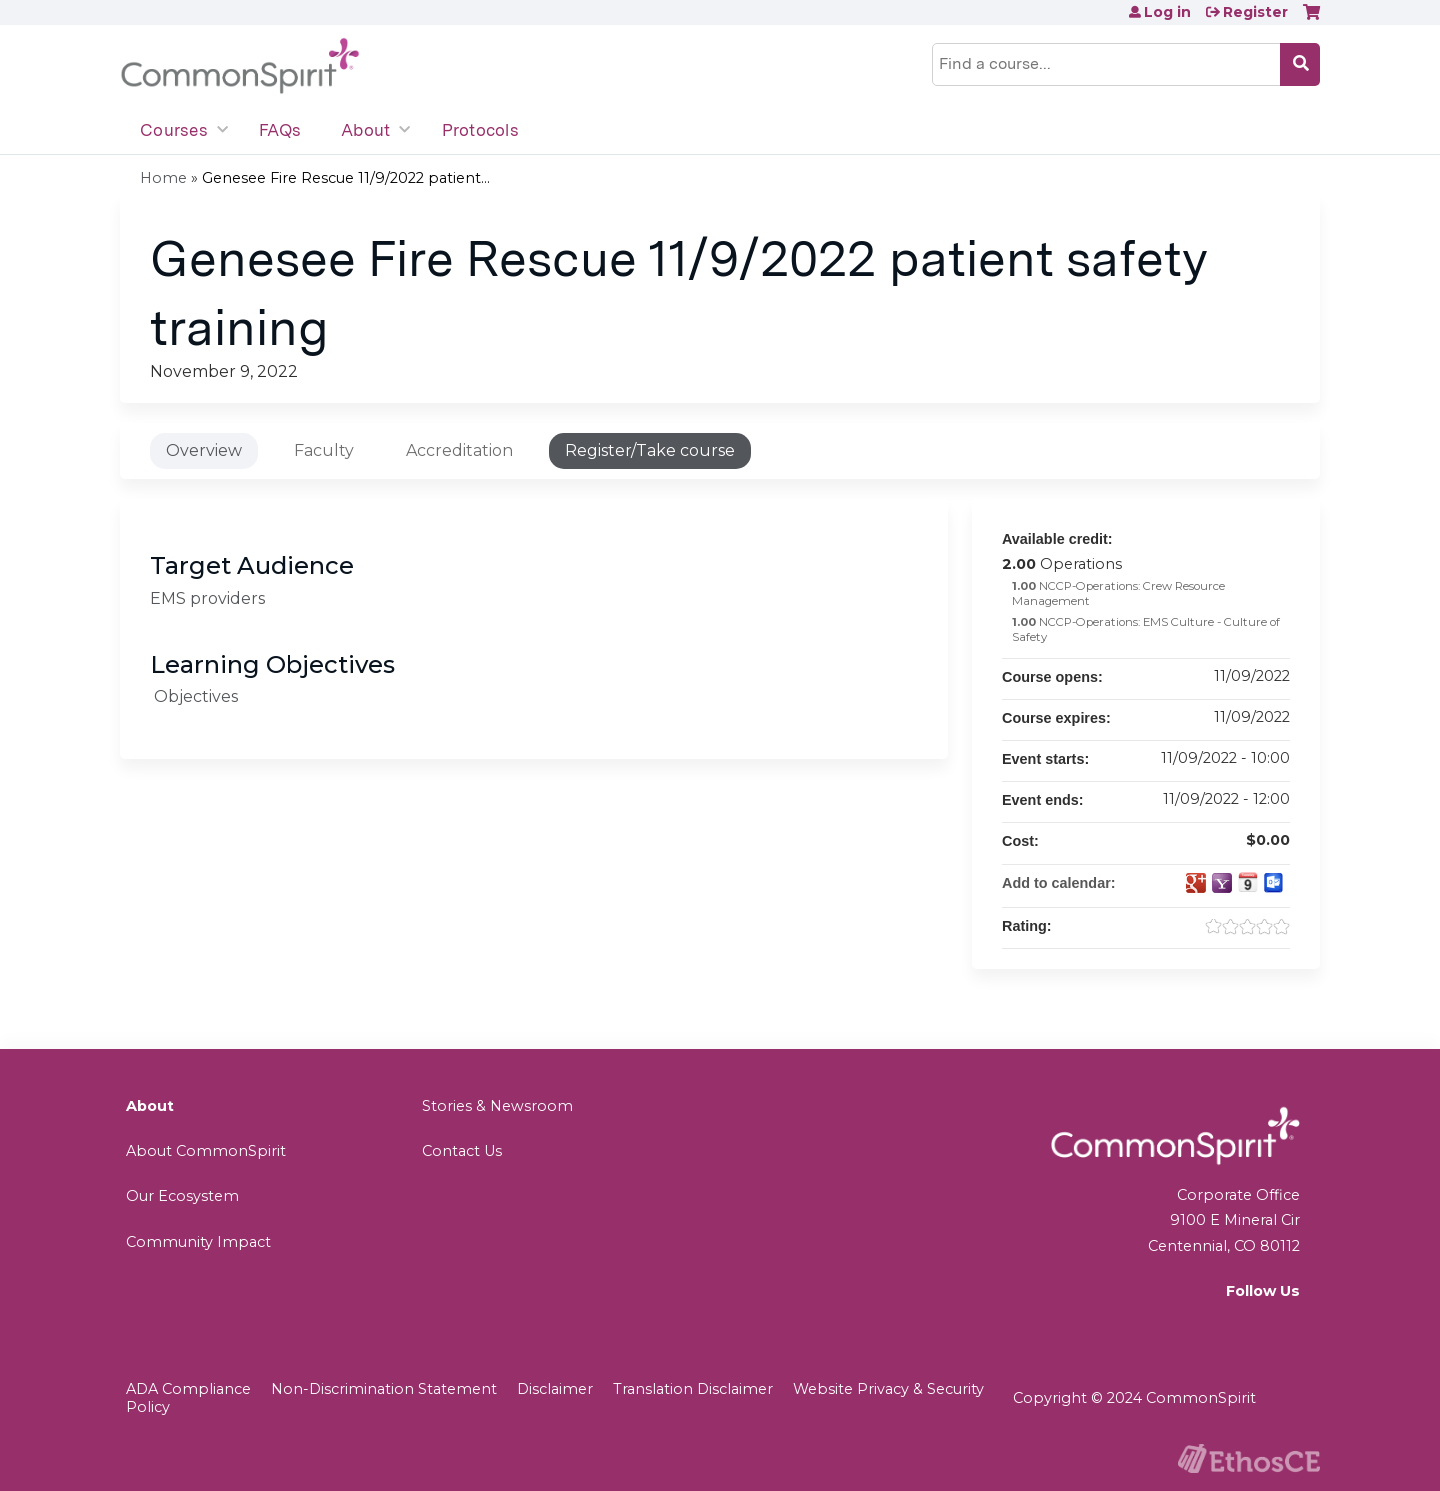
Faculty (324, 450)
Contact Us (462, 1151)
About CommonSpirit (206, 1151)
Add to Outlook (1274, 883)
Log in (1167, 12)
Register (1255, 12)
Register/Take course (650, 450)
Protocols (480, 130)
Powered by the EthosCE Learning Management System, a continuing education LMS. (1249, 1458)
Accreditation (459, 450)
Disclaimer (555, 1389)
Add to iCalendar (1248, 882)
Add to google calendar (1196, 883)
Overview (204, 450)
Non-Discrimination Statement (384, 1389)
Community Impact (198, 1242)
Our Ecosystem (182, 1196)
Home (163, 178)
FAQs (280, 130)
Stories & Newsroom (497, 1106)
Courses (174, 130)
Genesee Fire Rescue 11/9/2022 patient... (346, 178)
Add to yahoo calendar (1222, 883)
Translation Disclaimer (693, 1389)
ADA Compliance (188, 1389)
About (365, 130)
